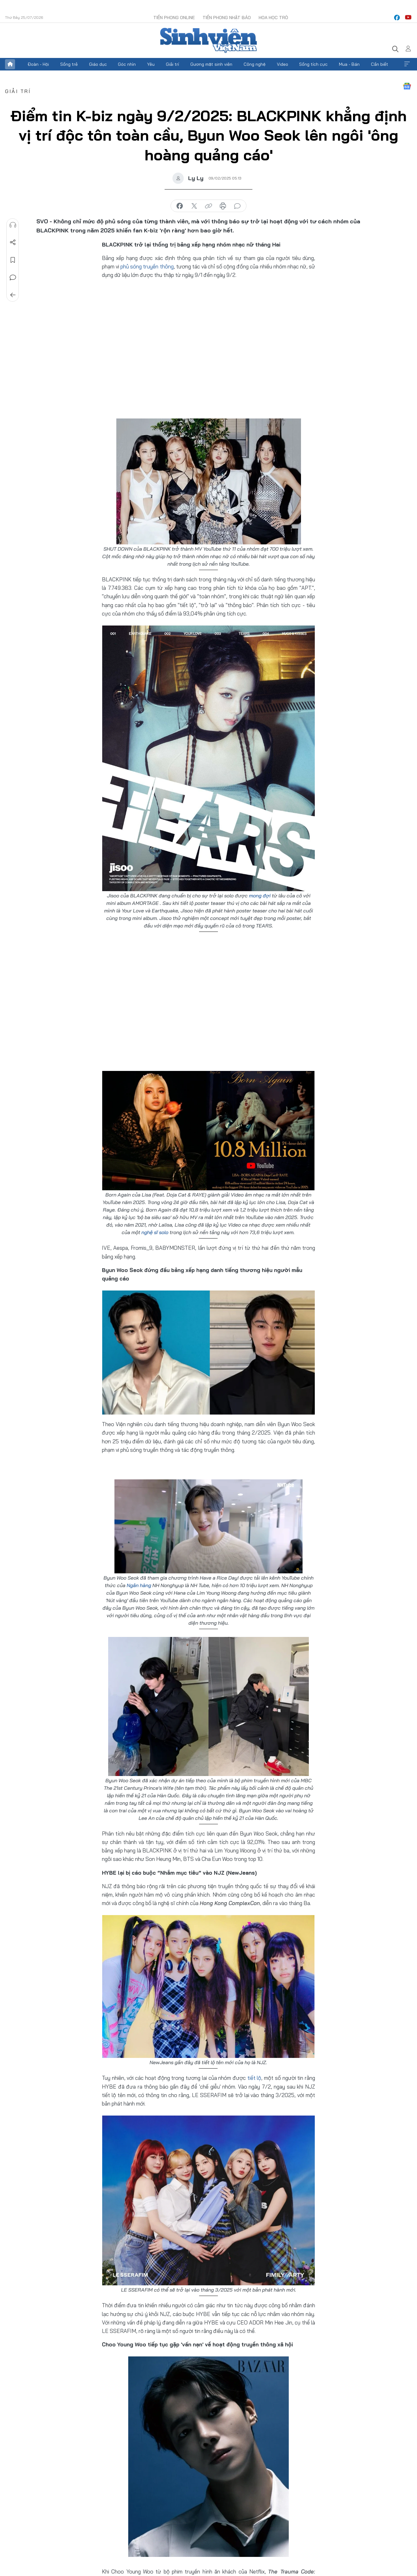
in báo (223, 206)
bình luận (237, 206)
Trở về (13, 295)
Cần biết (379, 64)
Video (282, 64)
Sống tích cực (313, 64)
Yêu (151, 64)
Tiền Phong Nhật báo (227, 17)
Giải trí (172, 64)
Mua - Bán (349, 64)
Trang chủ (10, 64)
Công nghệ (255, 64)
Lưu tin (13, 260)
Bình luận (13, 277)
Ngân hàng (139, 1585)
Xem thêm (407, 64)
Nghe (13, 225)
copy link (208, 206)
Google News (407, 86)
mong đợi (259, 895)
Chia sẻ (13, 242)
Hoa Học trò (273, 17)
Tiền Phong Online (174, 17)
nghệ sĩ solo (154, 1232)
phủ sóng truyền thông (146, 266)
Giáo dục (98, 64)
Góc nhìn (127, 64)
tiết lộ (254, 2078)
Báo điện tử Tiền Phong (208, 40)
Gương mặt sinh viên (211, 64)
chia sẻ (179, 206)
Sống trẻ (69, 64)
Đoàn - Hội (38, 64)
